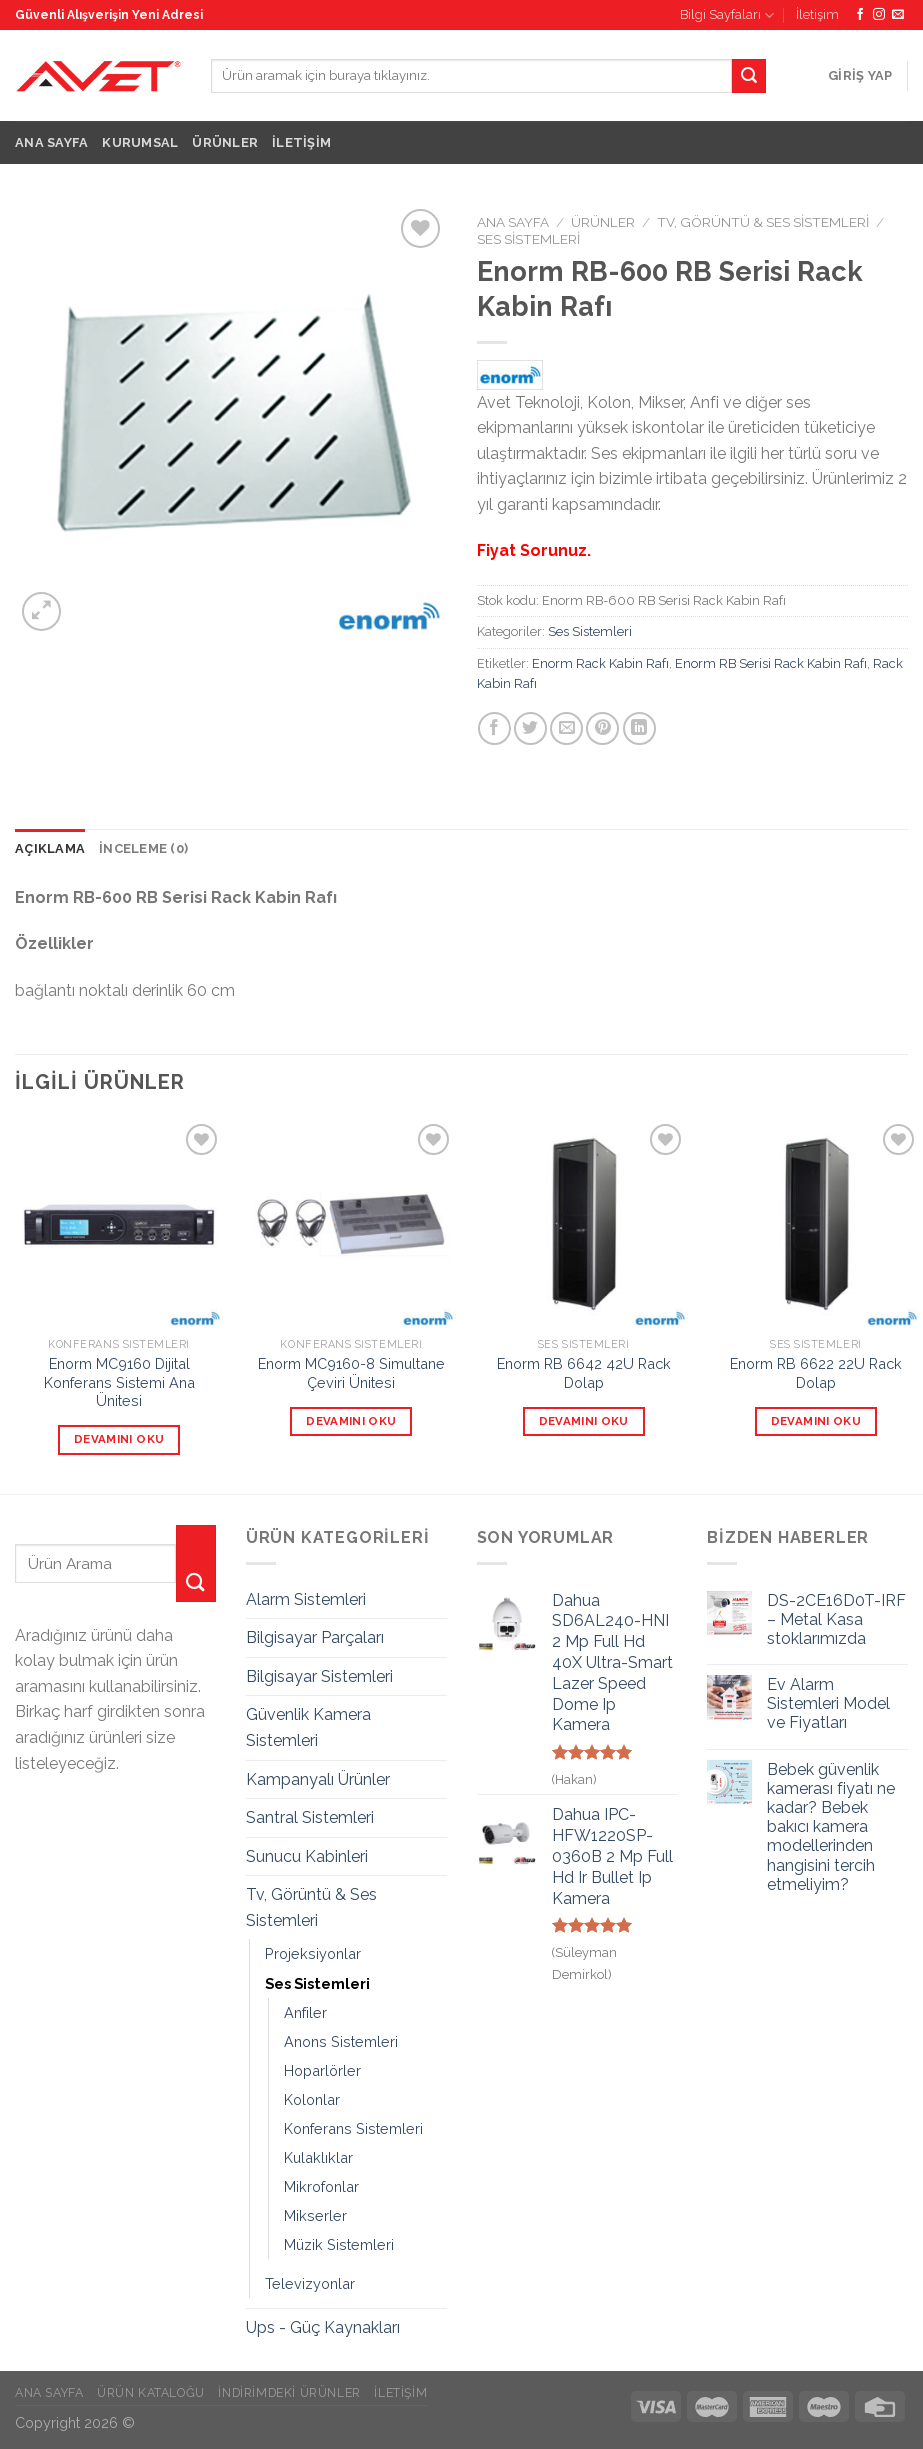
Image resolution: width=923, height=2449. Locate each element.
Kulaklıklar (318, 2157)
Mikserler (315, 2215)
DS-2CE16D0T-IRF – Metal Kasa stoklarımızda (836, 1619)
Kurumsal (140, 142)
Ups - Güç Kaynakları (323, 2327)
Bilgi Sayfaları (727, 15)
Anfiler (305, 2012)
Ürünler (225, 142)
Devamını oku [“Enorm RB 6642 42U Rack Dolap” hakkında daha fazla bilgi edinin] (584, 1421)
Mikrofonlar (321, 2186)
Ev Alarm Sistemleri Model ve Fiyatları (828, 1703)
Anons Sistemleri (341, 2041)
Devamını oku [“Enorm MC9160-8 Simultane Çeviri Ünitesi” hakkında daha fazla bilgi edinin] (351, 1421)
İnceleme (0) (143, 848)
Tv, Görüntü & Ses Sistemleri (763, 222)
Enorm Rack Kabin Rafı (600, 663)
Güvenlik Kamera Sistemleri (308, 1727)
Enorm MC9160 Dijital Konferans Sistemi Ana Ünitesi (119, 1382)
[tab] (50, 849)
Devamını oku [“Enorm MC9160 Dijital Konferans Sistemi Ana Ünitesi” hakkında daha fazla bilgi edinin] (119, 1439)
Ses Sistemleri (528, 239)
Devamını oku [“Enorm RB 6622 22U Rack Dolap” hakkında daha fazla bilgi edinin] (816, 1421)
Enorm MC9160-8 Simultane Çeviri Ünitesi (351, 1373)
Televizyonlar (310, 2283)
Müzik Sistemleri (339, 2244)
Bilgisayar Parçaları (315, 1637)
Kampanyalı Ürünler (318, 1779)
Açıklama (50, 848)
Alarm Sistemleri (306, 1599)
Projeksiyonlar (313, 1953)
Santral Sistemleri (310, 1817)
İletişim (817, 14)
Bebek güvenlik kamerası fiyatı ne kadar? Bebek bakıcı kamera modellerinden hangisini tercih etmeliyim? (831, 1827)
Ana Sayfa (51, 142)
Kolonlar (312, 2099)
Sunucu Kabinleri (307, 1856)
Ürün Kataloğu (151, 2392)
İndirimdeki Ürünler (289, 2392)
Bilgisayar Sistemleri (319, 1676)
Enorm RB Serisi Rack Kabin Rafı (771, 663)
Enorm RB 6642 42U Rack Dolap (584, 1373)
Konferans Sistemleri (353, 2128)
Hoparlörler (322, 2070)
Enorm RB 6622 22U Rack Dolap (816, 1373)
